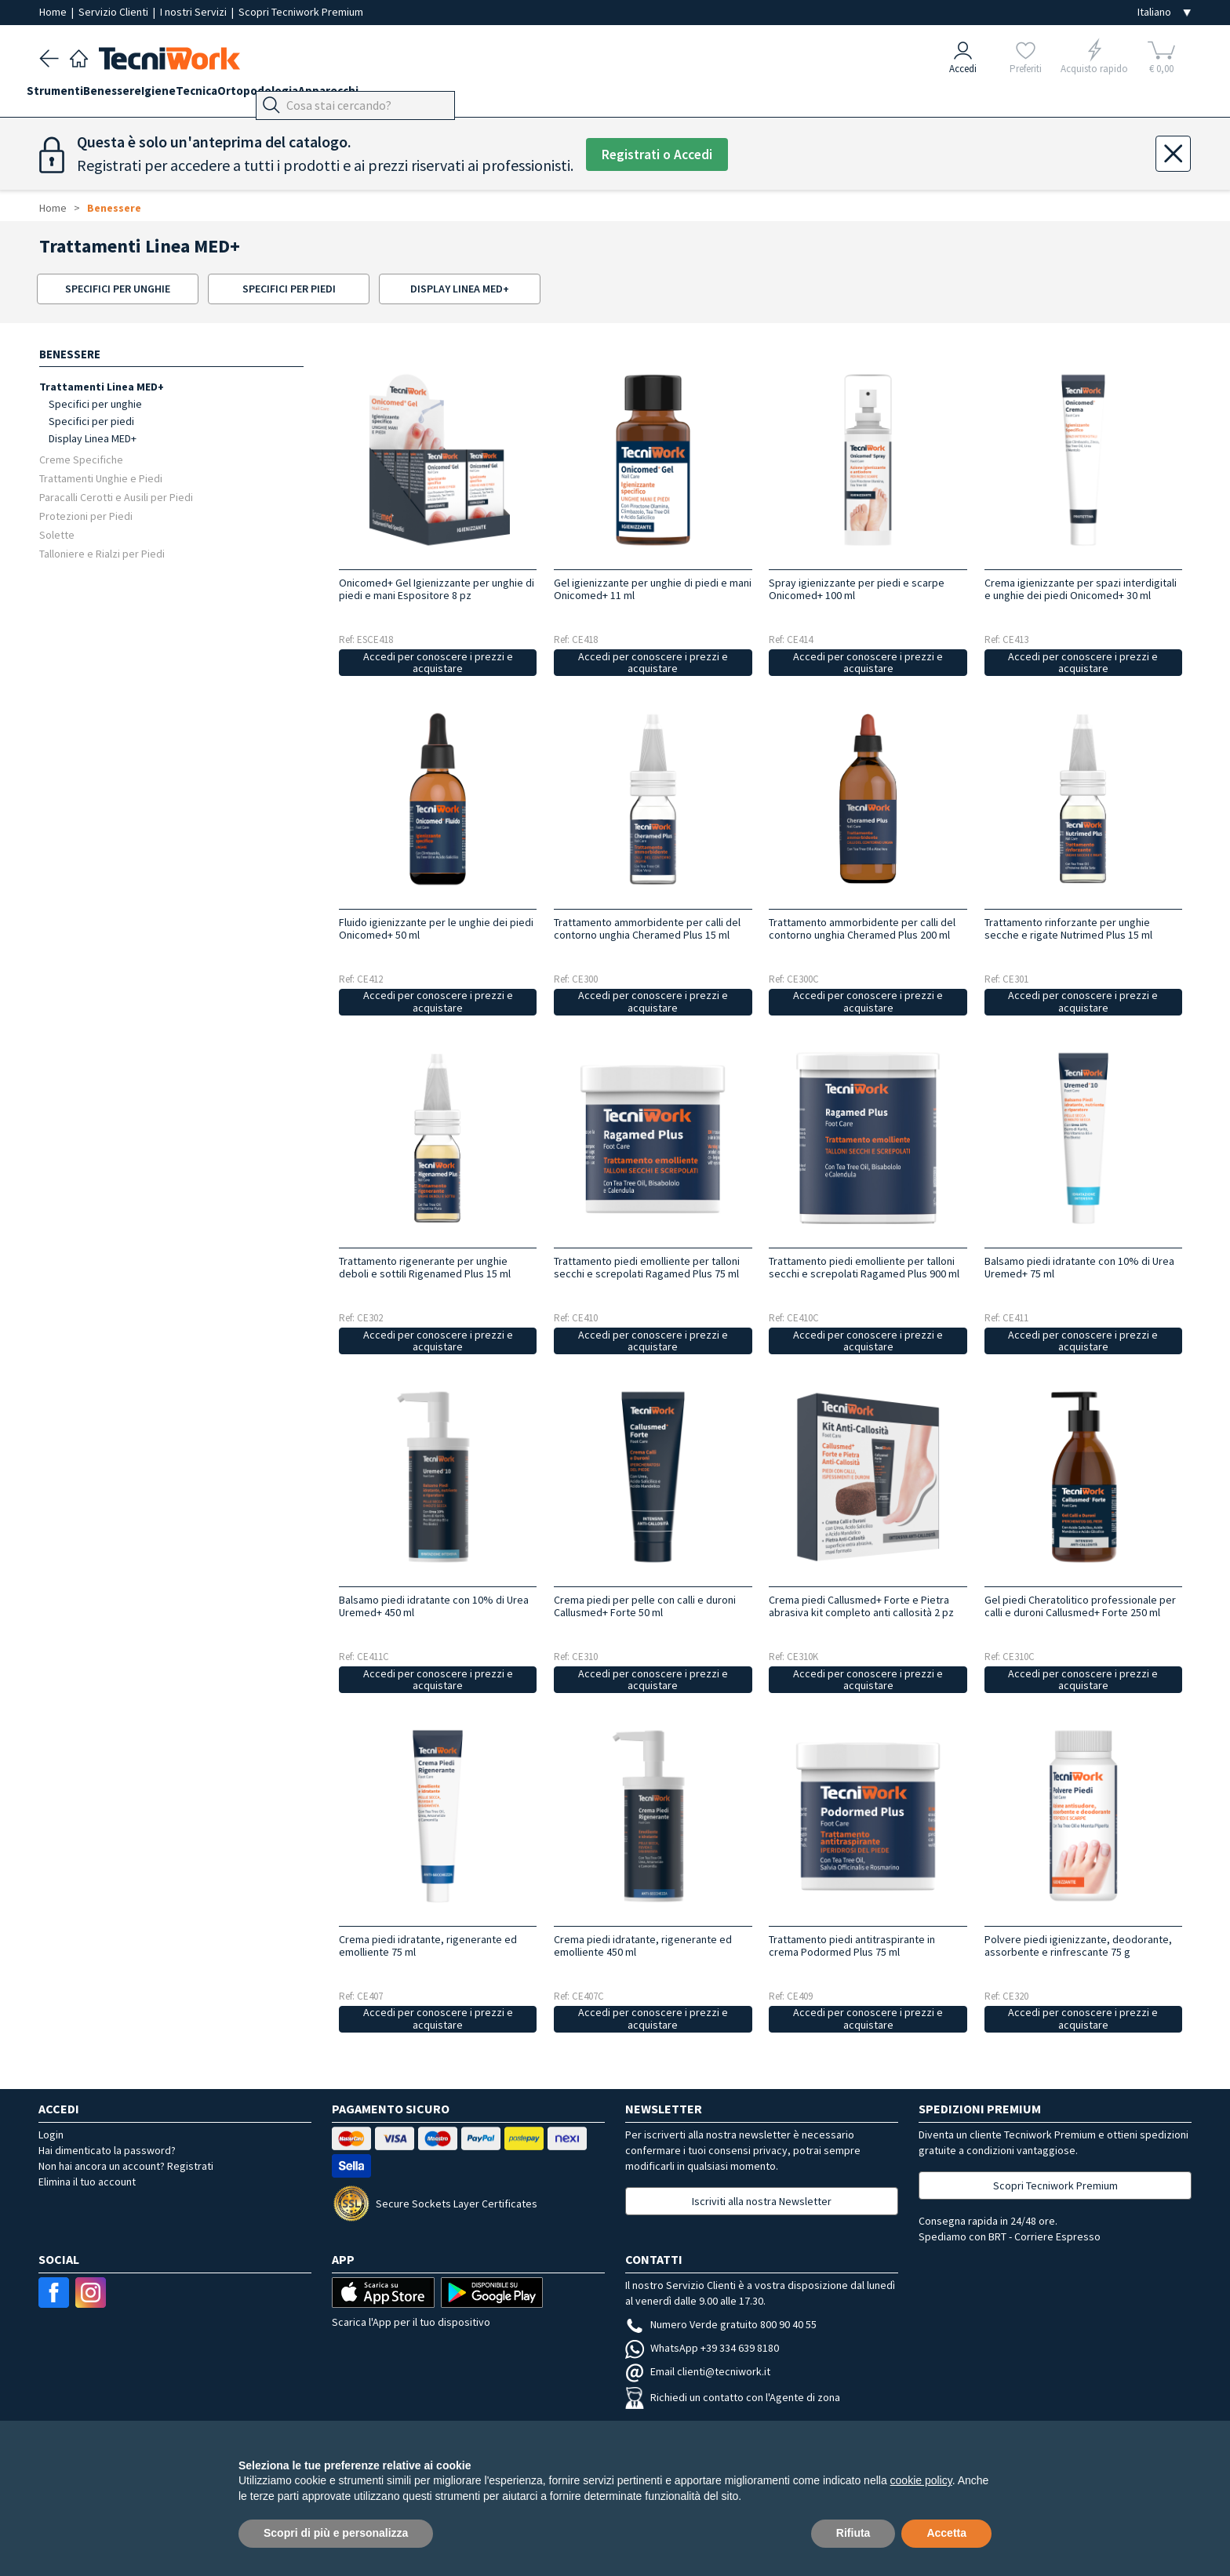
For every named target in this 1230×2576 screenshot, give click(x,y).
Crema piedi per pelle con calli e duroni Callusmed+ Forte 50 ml (645, 1606)
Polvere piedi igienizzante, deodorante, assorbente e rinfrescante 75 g (1078, 1945)
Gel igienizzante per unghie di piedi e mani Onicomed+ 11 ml (652, 588)
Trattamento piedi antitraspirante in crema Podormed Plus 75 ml (852, 1945)
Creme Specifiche (81, 459)
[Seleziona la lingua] (1164, 12)
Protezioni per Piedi (86, 515)
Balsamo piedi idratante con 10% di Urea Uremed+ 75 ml (1079, 1267)
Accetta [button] (946, 2533)
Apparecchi (403, 95)
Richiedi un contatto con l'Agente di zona (732, 2397)
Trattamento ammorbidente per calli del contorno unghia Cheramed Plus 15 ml (647, 928)
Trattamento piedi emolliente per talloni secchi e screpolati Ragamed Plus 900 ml (864, 1267)
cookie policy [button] (921, 2480)
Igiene (196, 95)
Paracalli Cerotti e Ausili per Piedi (116, 496)
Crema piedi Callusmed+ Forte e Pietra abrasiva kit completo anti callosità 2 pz (861, 1606)
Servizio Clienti (114, 12)
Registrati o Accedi (664, 155)
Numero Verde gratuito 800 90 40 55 (721, 2324)
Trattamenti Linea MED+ (101, 386)
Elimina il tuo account (87, 2182)
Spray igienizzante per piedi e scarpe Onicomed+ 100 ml (856, 588)
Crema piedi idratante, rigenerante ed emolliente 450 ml (643, 1945)
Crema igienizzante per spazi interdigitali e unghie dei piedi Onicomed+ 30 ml (1080, 588)
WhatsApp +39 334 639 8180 (702, 2348)
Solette (57, 534)
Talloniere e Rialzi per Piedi (102, 553)
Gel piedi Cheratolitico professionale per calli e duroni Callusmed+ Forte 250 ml (1080, 1606)
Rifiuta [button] (853, 2533)
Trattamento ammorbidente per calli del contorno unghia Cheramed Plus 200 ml (862, 928)
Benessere (137, 95)
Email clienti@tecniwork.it (697, 2371)
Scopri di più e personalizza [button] (336, 2533)
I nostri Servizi (194, 12)
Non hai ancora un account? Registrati (125, 2166)
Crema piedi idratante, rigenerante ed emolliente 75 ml (428, 1945)
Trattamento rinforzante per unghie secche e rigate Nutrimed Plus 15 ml (1068, 928)
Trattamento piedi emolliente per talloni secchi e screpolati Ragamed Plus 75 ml (647, 1267)
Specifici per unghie (95, 404)
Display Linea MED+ (92, 438)
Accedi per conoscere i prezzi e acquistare (438, 662)
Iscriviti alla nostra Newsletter (762, 2201)
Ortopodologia (320, 95)
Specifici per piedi (91, 421)
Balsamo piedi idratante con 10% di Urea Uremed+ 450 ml (434, 1606)
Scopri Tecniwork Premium (300, 12)
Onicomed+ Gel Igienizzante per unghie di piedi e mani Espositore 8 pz (436, 588)
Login (51, 2134)
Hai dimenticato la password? (107, 2150)
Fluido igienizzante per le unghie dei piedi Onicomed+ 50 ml (436, 928)
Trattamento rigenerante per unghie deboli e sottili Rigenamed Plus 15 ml (425, 1267)
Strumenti (67, 95)
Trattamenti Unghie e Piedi (100, 478)
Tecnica (246, 95)
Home (54, 12)
